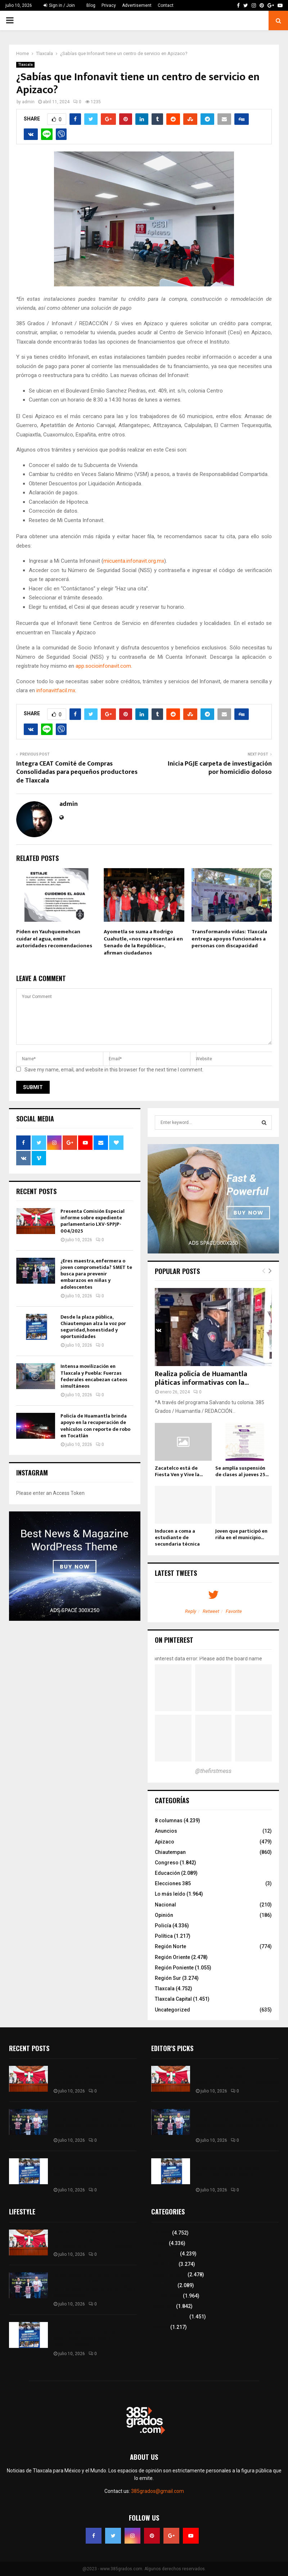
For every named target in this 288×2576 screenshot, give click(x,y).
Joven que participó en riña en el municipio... (241, 1534)
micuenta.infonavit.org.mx (133, 561)
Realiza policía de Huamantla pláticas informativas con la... (202, 1378)
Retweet (211, 1611)
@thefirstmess (213, 1771)
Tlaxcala (25, 65)
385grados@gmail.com (157, 2491)
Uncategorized (172, 2010)
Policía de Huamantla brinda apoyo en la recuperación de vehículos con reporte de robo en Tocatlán (95, 1426)
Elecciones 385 (173, 1883)
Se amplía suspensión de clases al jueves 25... (242, 1471)
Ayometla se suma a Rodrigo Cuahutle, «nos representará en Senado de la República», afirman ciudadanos (143, 942)
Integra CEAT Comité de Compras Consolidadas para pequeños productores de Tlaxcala (77, 772)
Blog (90, 5)
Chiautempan (170, 1852)
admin (28, 101)
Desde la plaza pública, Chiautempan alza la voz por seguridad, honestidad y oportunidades (93, 1327)
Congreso (167, 1862)
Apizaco (164, 1842)
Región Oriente (172, 1957)
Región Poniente (174, 1967)
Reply (190, 1611)
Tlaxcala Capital (173, 1999)
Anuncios (166, 1831)
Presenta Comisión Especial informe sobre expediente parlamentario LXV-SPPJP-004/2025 (92, 1221)
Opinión (164, 1915)
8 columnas (169, 1820)
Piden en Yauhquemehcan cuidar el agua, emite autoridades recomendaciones (54, 938)
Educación (167, 1873)
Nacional (165, 1905)
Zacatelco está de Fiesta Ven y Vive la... (179, 1471)
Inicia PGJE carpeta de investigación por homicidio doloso (220, 768)
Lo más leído (170, 1894)
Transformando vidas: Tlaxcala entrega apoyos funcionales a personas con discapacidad (229, 938)
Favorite (234, 1611)
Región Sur (168, 1978)
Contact (166, 5)
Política (164, 1936)
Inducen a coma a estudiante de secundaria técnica (177, 1537)
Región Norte (170, 1946)
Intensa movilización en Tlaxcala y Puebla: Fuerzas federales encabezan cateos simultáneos (93, 1376)
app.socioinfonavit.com (103, 666)
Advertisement (137, 5)
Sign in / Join (59, 5)
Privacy (109, 5)
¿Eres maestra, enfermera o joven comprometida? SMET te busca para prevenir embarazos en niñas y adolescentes (96, 1274)
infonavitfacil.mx (55, 690)
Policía (163, 1925)
